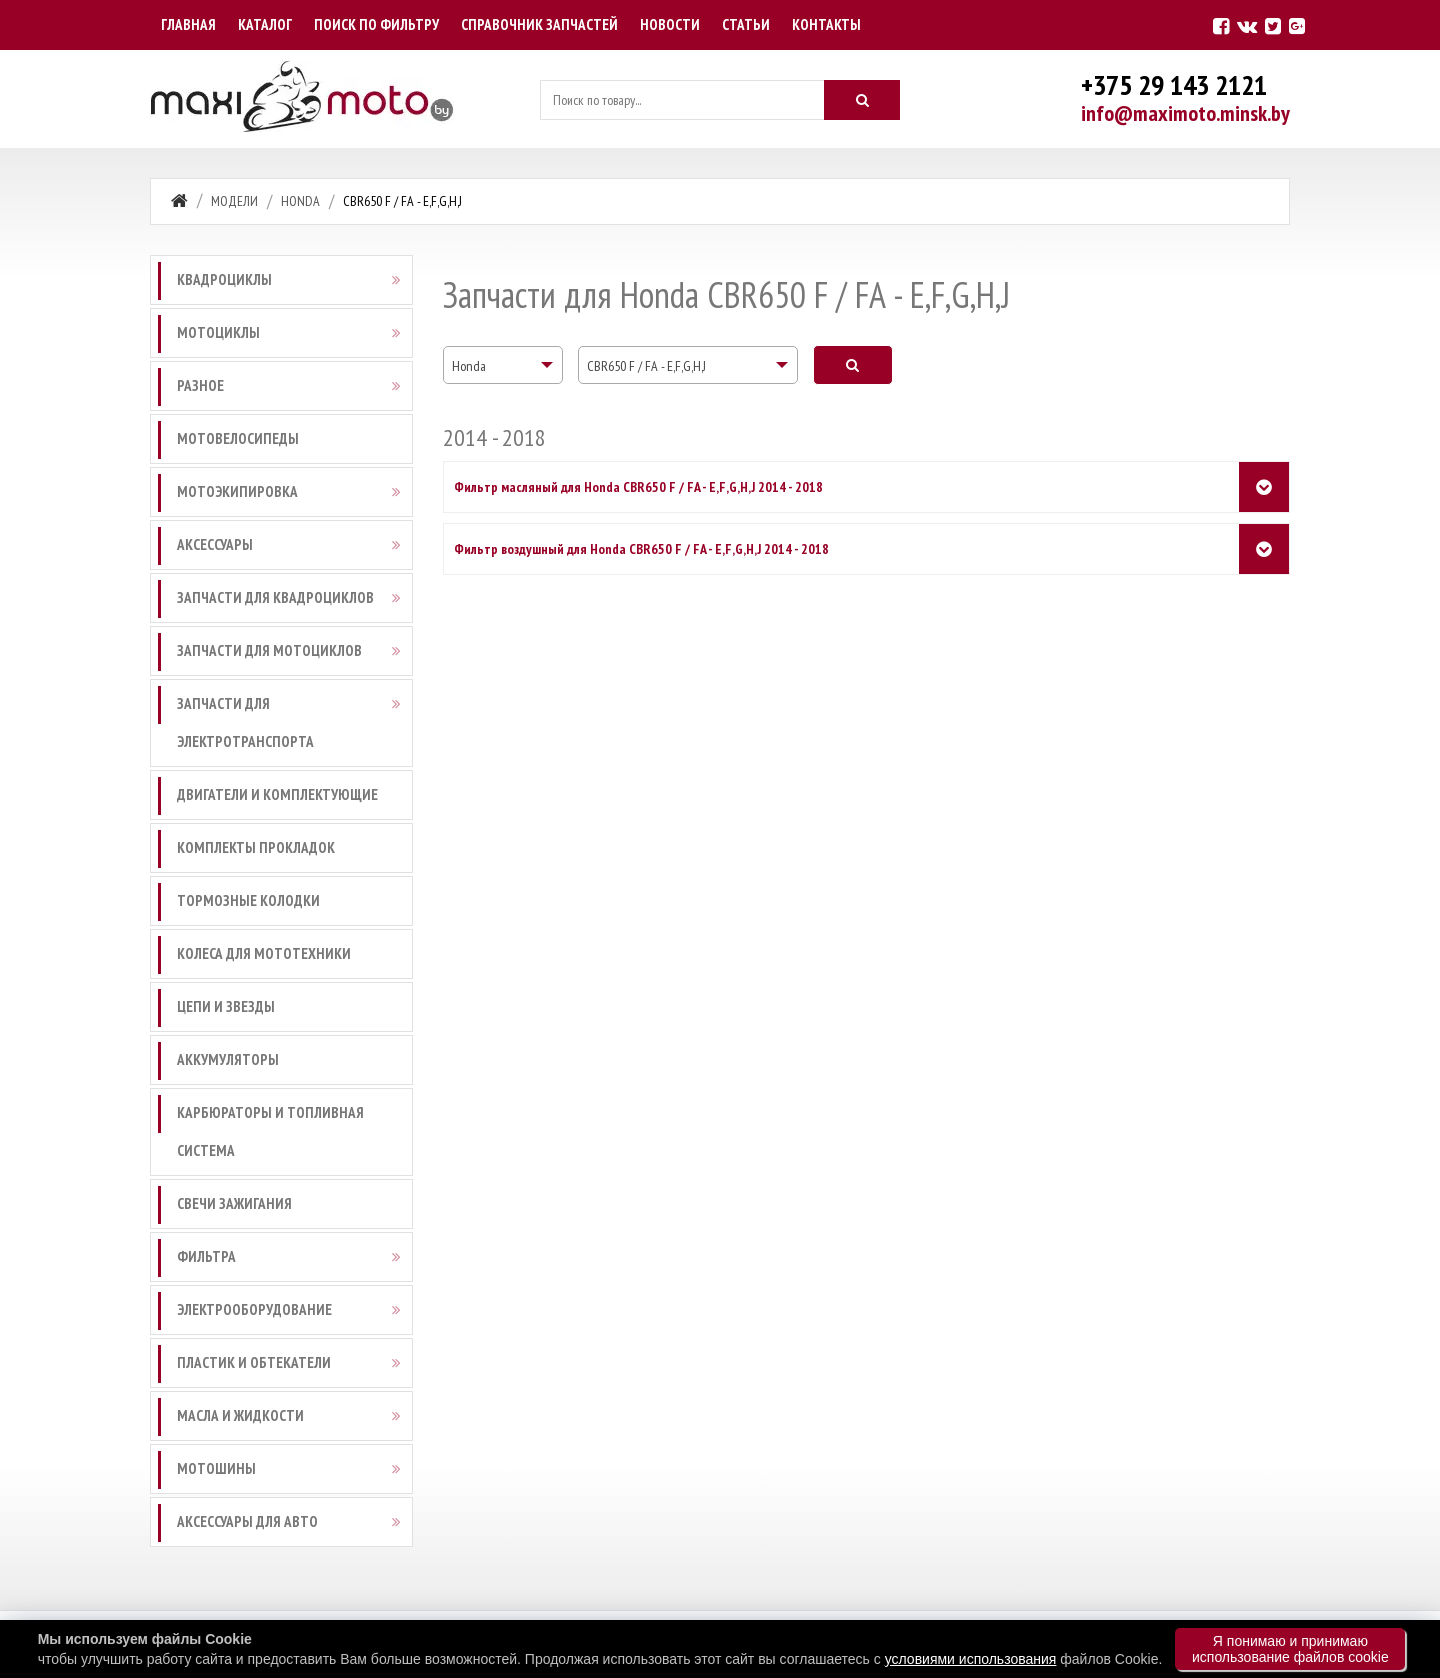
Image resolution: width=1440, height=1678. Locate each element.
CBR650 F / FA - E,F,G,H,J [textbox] (646, 366)
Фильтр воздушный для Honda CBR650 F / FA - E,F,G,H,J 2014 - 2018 (641, 549)
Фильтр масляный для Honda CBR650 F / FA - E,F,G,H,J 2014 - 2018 (638, 487)
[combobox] (503, 365)
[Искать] (862, 100)
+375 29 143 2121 (1174, 84)
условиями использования (971, 1659)
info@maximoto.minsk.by (1185, 113)
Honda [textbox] (469, 366)
